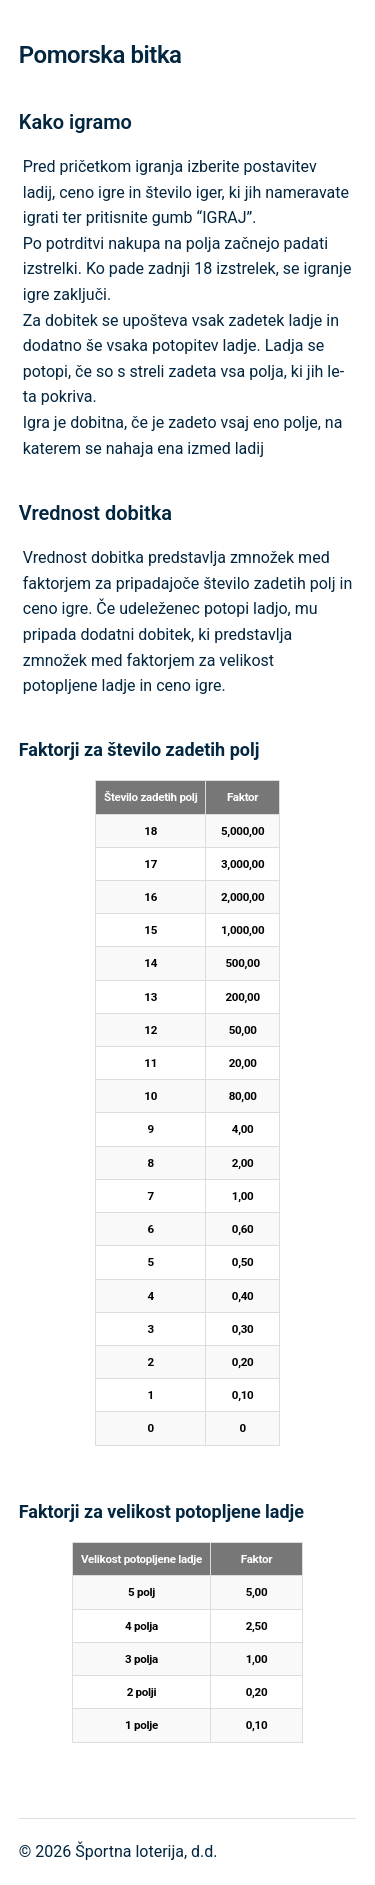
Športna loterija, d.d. (146, 1851)
